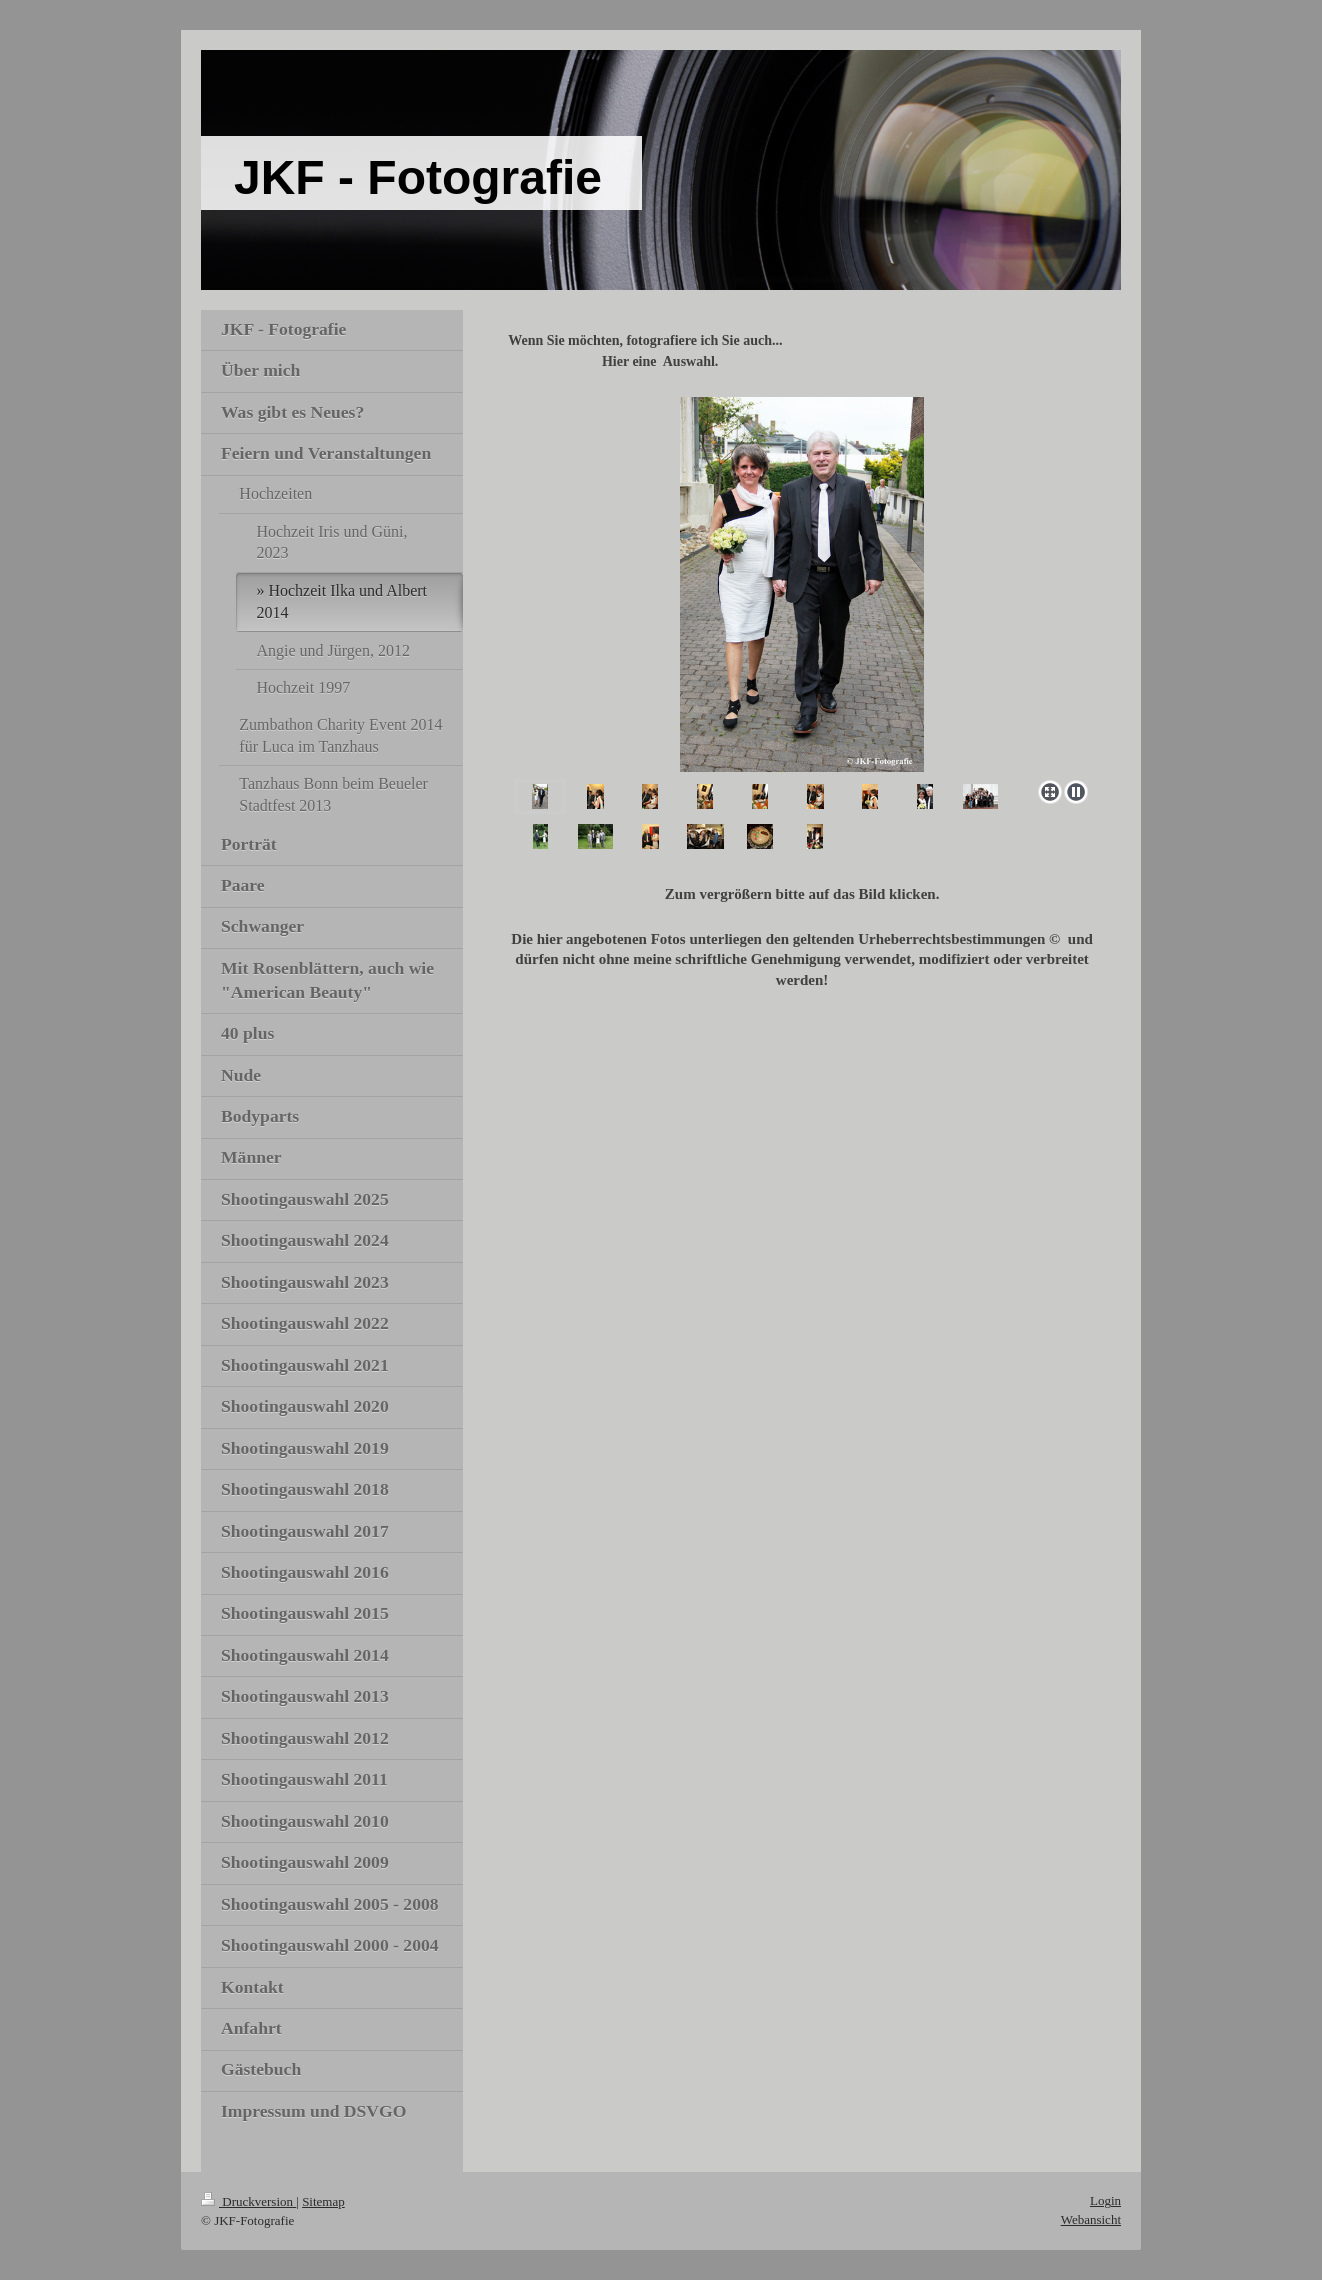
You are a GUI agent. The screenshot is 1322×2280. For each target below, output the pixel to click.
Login (1105, 2200)
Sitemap (323, 2201)
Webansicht (1091, 2219)
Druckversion (248, 2201)
